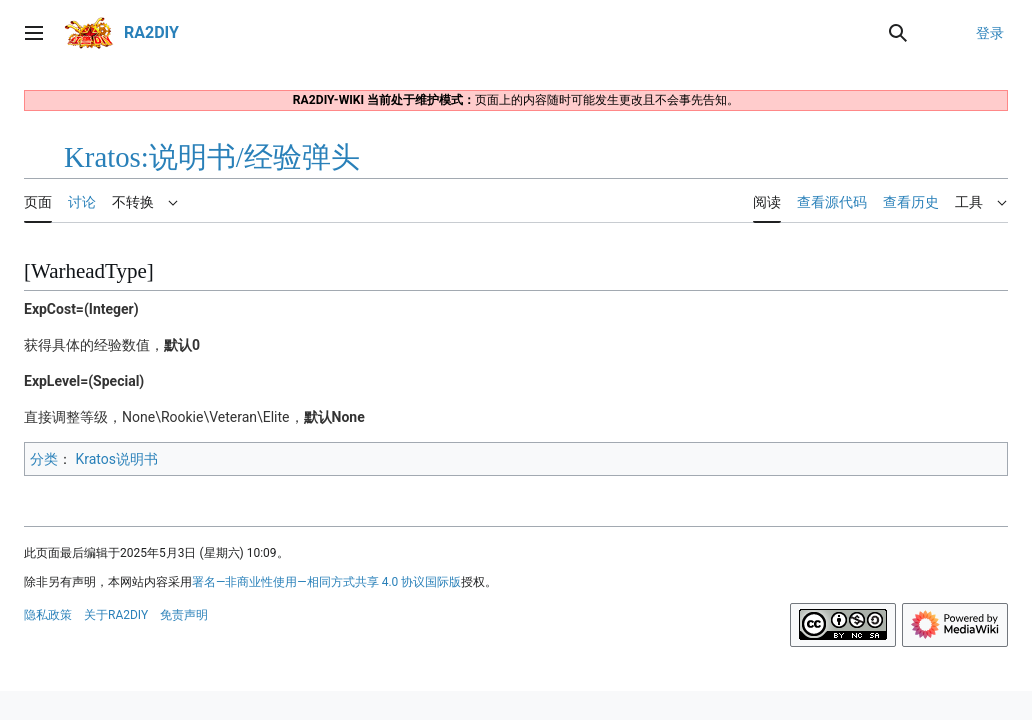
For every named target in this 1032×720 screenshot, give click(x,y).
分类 (44, 459)
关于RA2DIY (116, 615)
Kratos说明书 (117, 459)
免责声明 (184, 615)
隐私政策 (48, 615)
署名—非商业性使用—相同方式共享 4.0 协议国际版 (326, 582)
